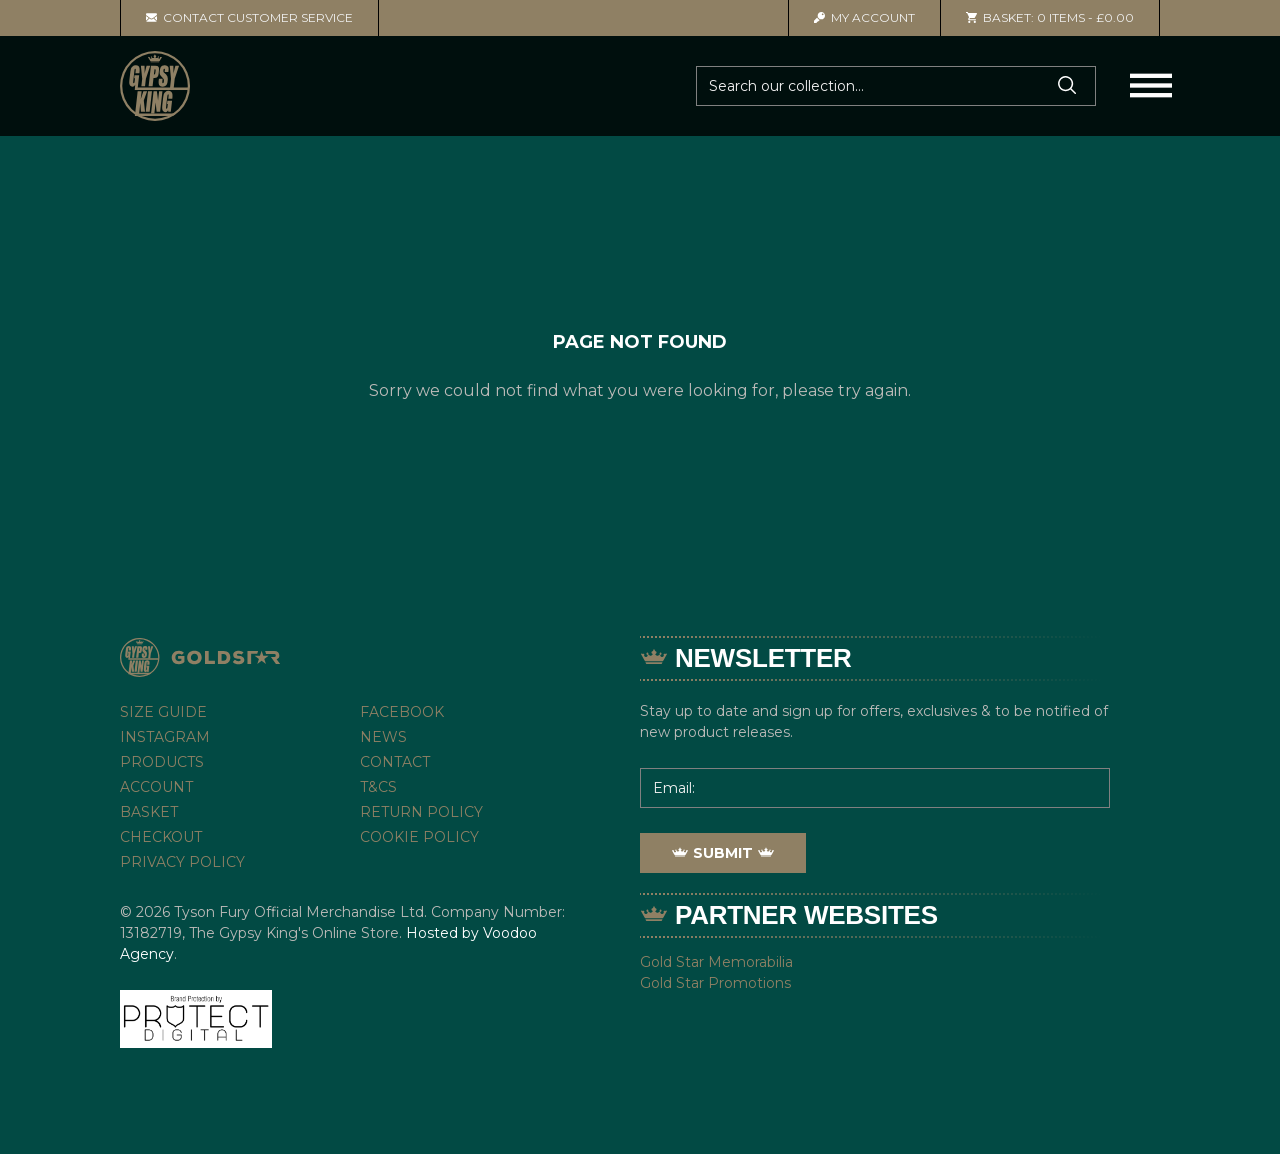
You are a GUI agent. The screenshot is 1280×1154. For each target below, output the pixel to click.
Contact (395, 762)
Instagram (165, 737)
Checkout (161, 837)
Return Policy (421, 812)
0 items (1050, 17)
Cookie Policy (419, 837)
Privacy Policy (182, 862)
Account (864, 17)
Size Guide (163, 712)
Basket (149, 812)
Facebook (402, 712)
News (383, 737)
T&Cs (378, 787)
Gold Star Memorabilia (716, 962)
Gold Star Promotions (715, 983)
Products (162, 762)
